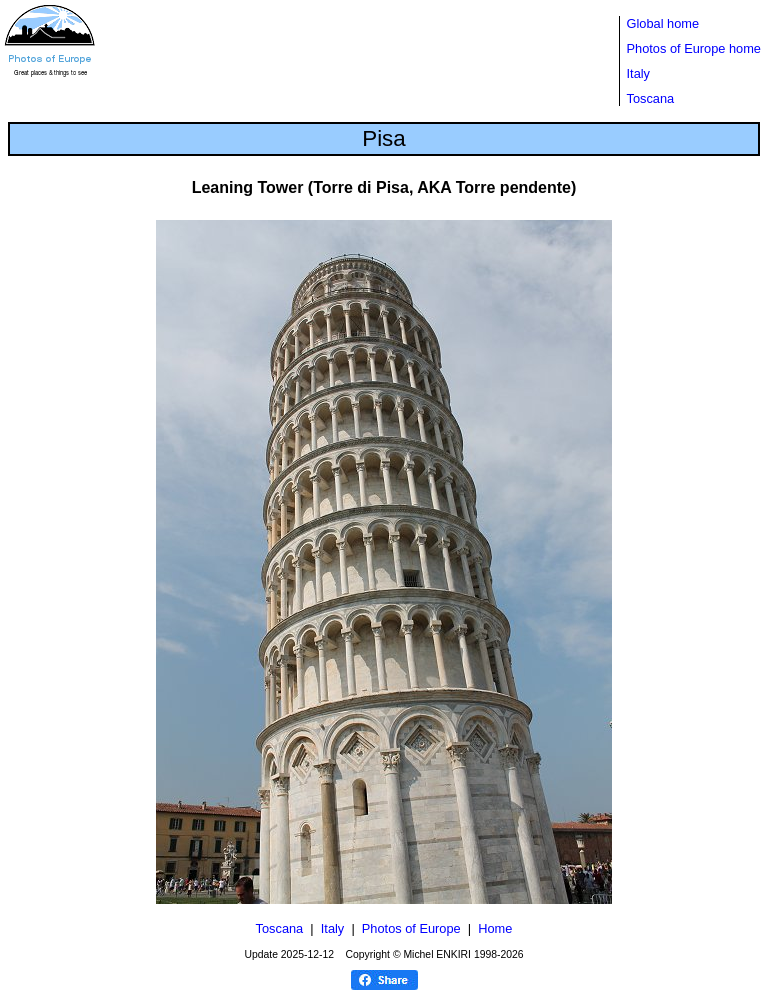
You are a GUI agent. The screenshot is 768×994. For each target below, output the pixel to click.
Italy (638, 73)
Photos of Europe (411, 928)
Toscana (651, 98)
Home (495, 928)
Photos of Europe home (694, 48)
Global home (663, 23)
